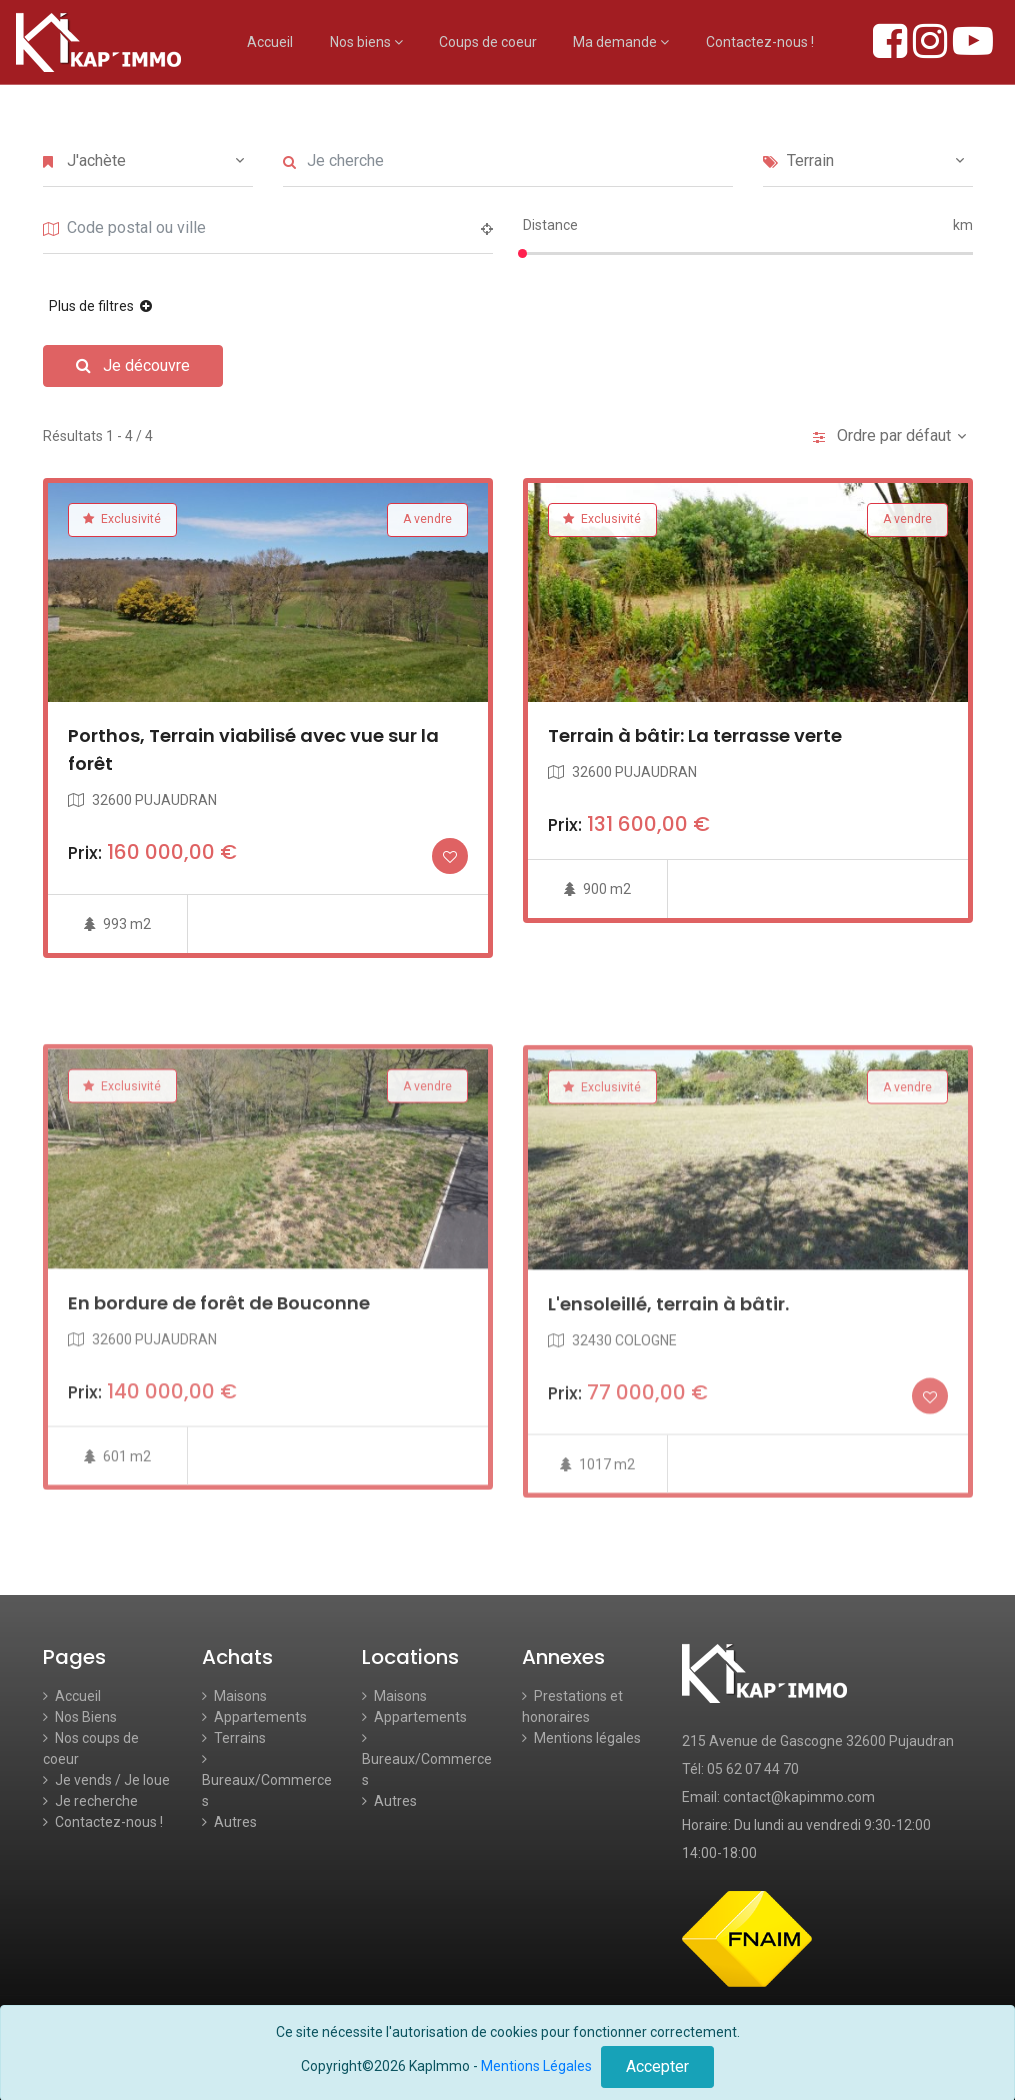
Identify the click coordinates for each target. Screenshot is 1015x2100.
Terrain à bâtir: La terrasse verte (695, 753)
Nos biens (366, 42)
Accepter (657, 2066)
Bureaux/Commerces (267, 1780)
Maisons (234, 1696)
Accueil (270, 42)
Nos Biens (80, 1717)
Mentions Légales (536, 2066)
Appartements (254, 1717)
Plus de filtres (93, 306)
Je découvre (133, 365)
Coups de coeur (488, 42)
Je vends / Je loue (106, 1780)
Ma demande (621, 42)
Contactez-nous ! (760, 42)
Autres (229, 1822)
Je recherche (90, 1801)
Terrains (234, 1738)
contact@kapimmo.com (799, 1797)
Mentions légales (581, 1738)
